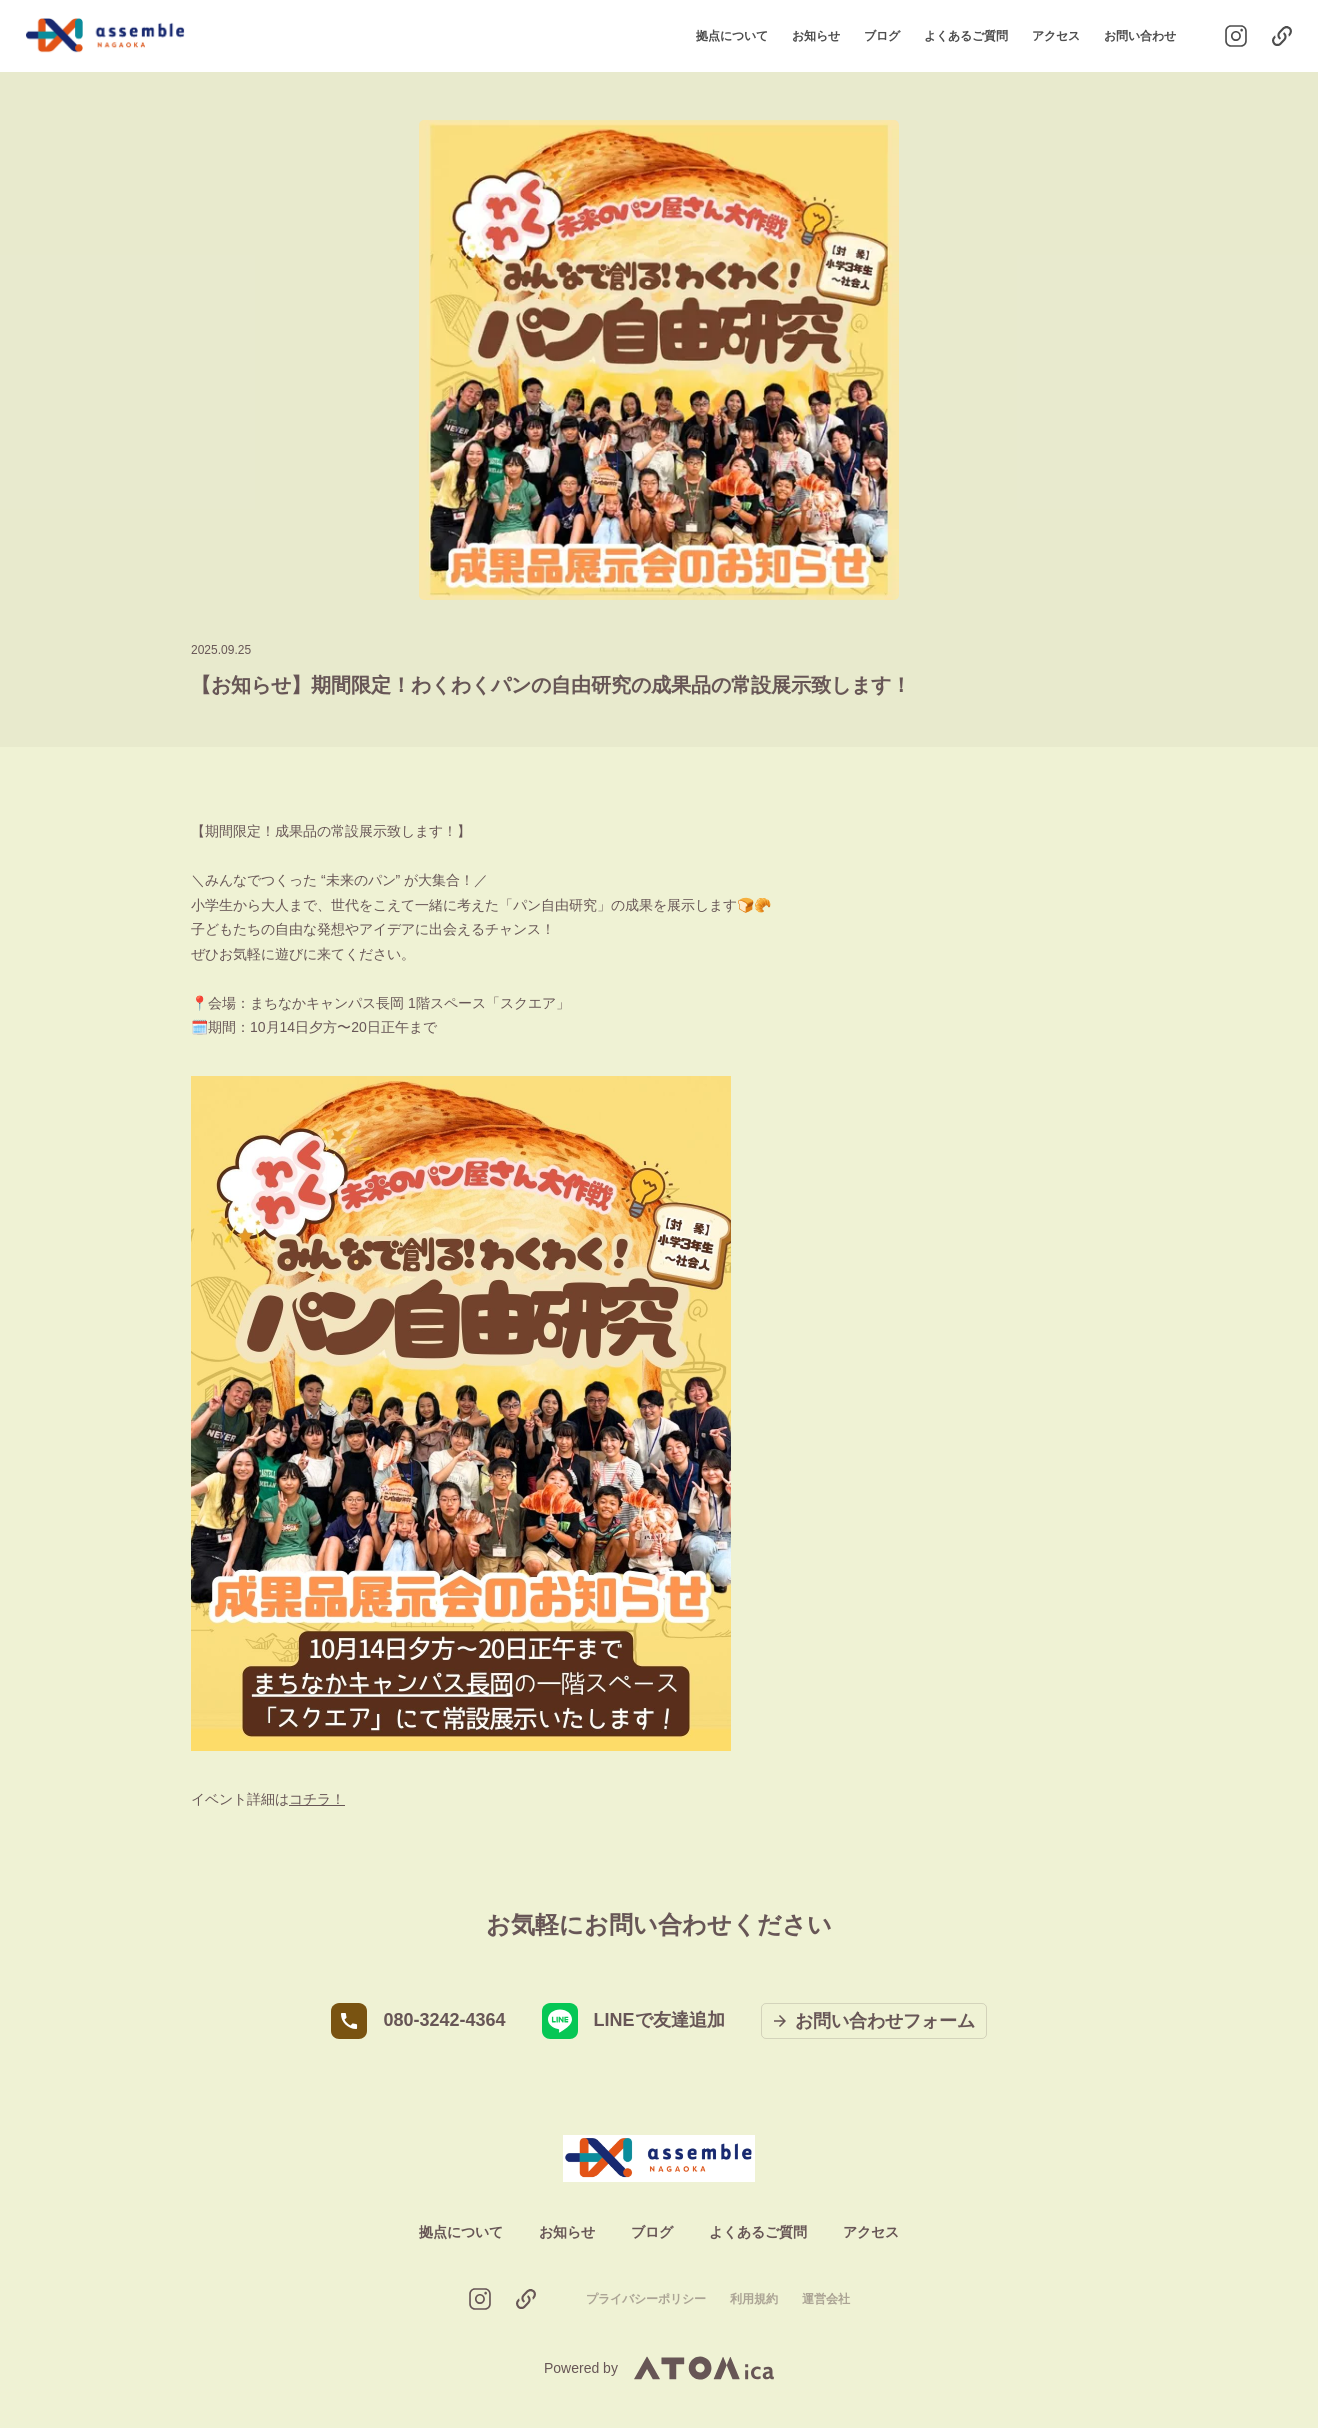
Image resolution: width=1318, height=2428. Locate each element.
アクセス (1056, 36)
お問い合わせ (1140, 36)
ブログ (882, 36)
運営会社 (826, 2299)
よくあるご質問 (966, 36)
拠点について (732, 36)
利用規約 (754, 2299)
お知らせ (816, 36)
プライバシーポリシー (646, 2299)
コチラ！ (317, 1799)
